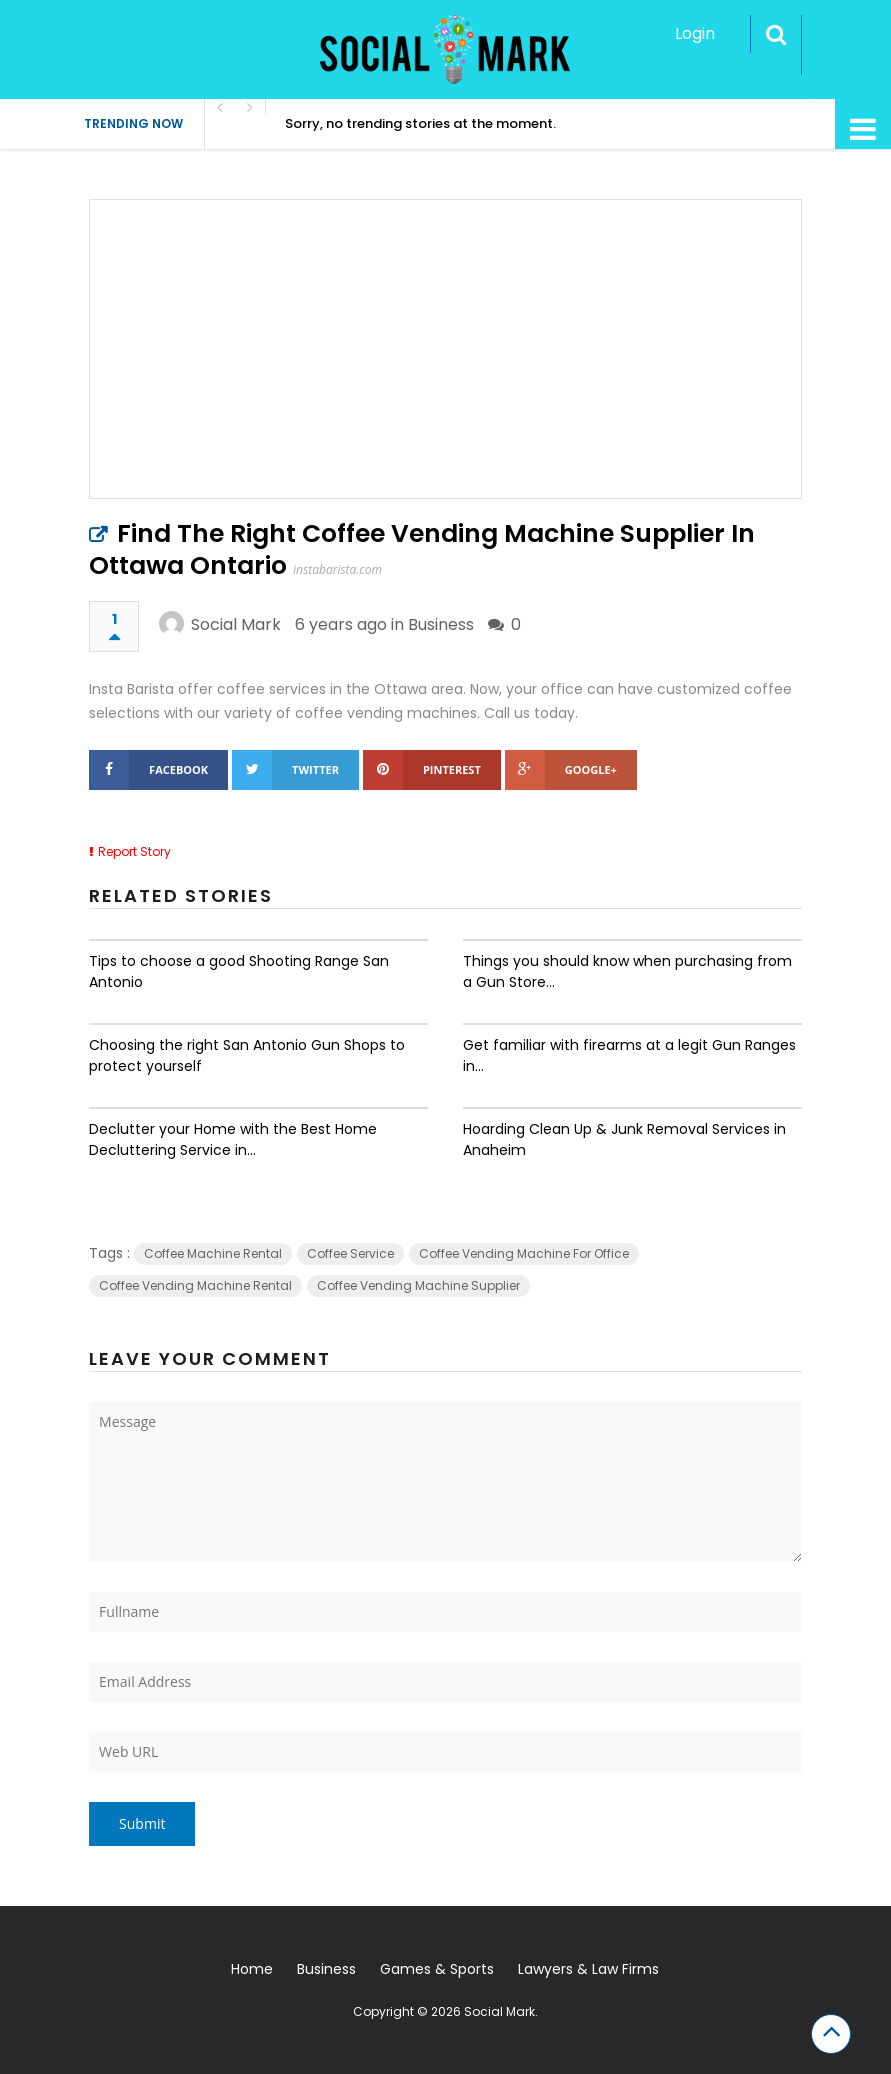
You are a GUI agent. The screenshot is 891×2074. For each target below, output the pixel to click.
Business (441, 624)
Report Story (134, 851)
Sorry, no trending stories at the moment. (420, 123)
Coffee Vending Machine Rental (195, 1285)
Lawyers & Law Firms (588, 1969)
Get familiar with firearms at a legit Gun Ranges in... (629, 1055)
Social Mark (236, 624)
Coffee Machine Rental (213, 1253)
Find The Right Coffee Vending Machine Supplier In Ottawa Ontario (422, 549)
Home (252, 1969)
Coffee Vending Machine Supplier (418, 1285)
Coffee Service (350, 1253)
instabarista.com (337, 569)
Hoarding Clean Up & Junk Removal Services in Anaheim (624, 1139)
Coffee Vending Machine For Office (524, 1253)
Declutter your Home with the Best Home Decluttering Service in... (233, 1139)
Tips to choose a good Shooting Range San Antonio (239, 971)
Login (695, 33)
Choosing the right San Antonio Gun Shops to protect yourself (247, 1055)
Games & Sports (437, 1969)
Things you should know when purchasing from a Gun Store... (627, 971)
